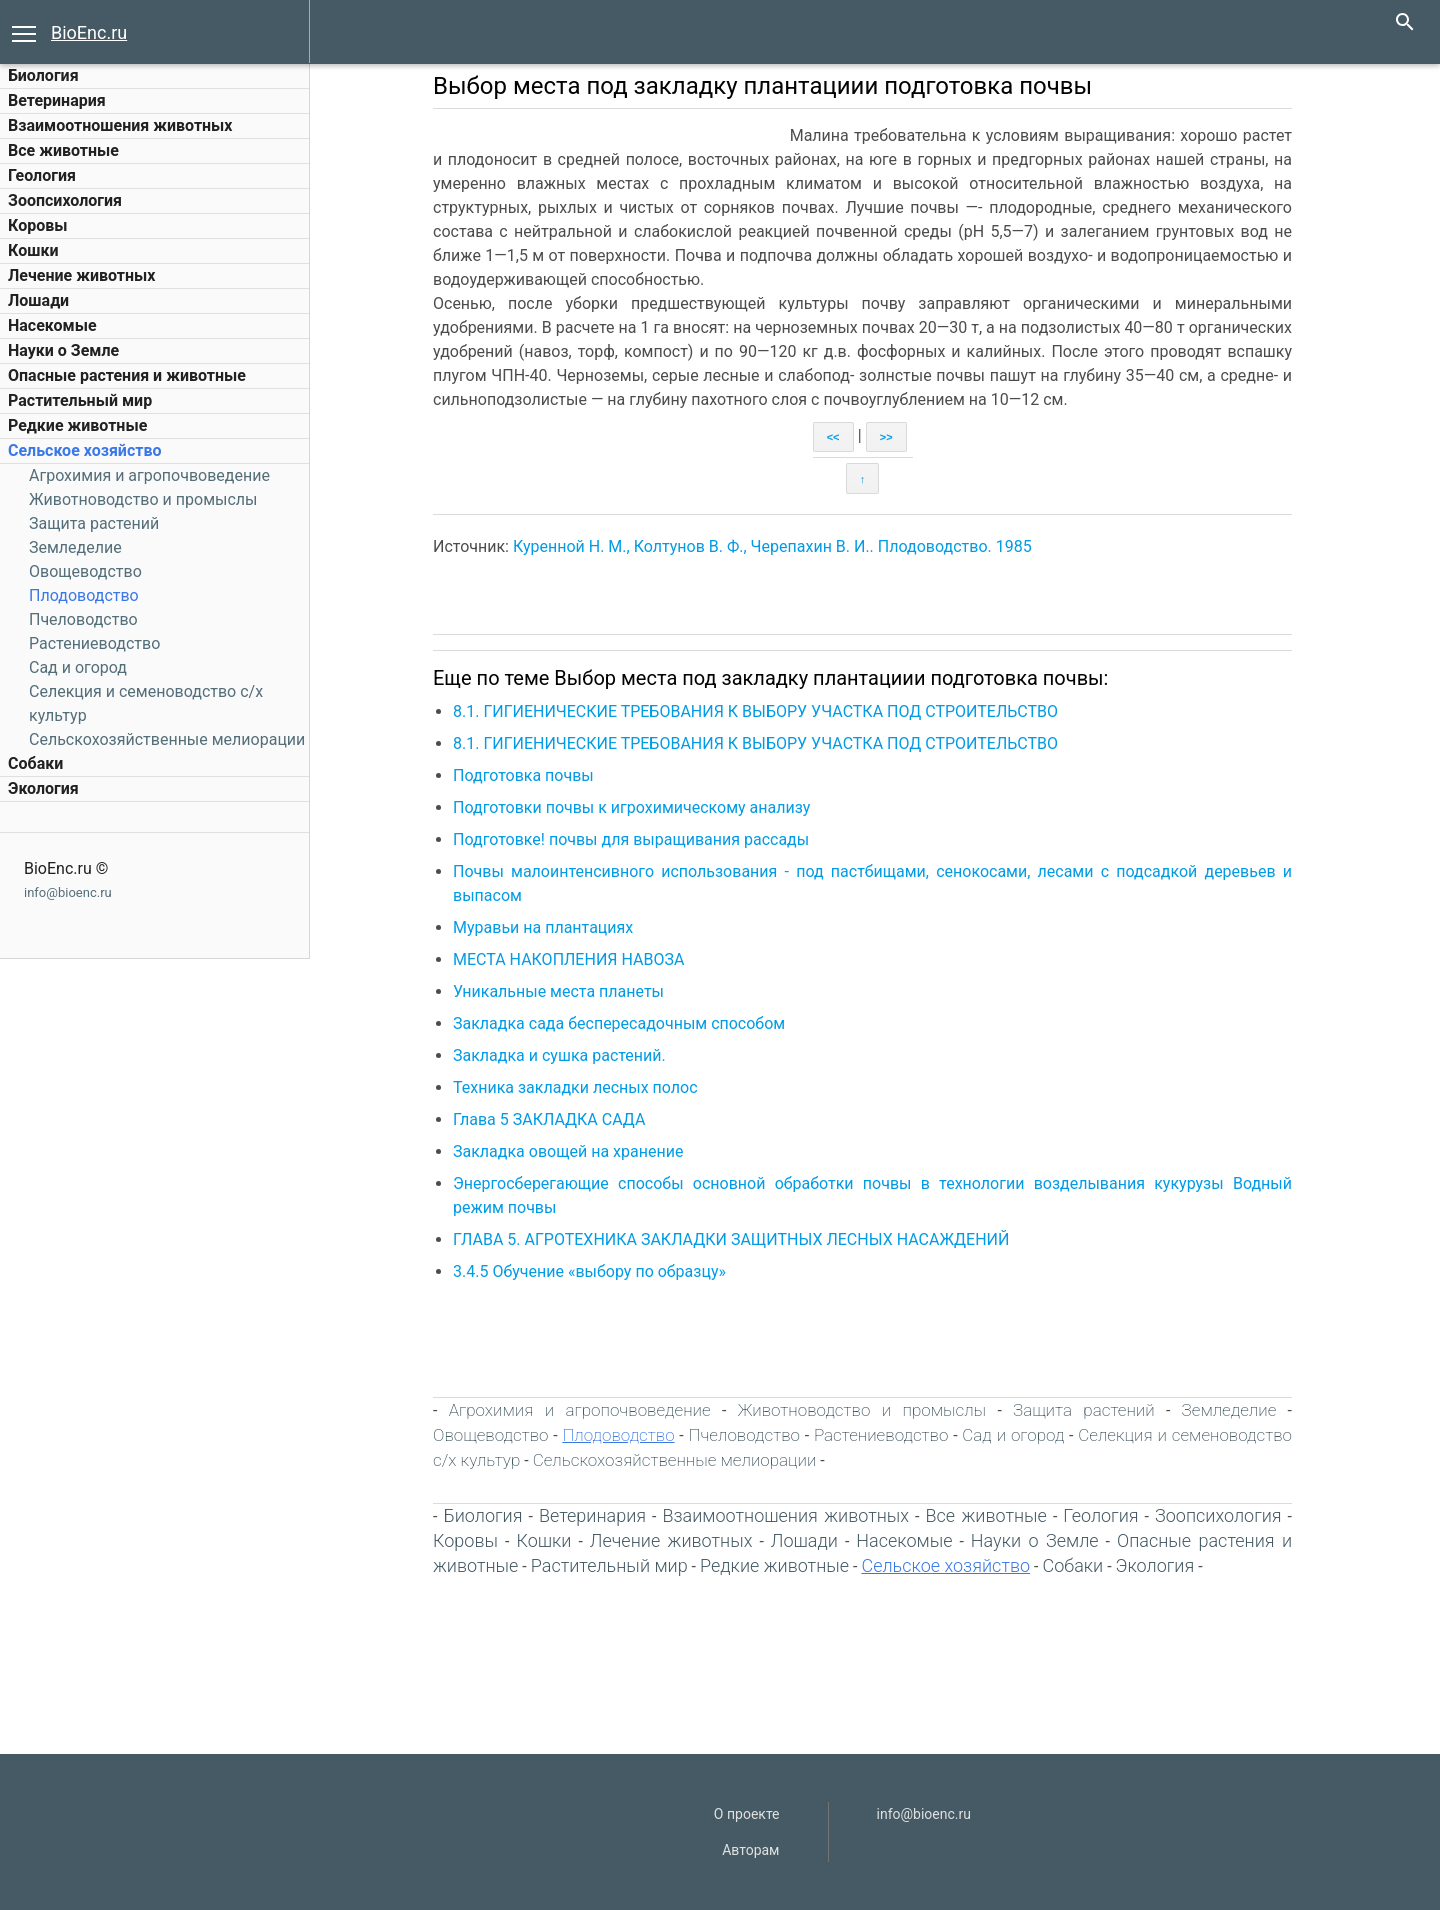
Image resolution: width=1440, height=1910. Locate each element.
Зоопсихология (65, 200)
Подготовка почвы (523, 775)
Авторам (750, 1850)
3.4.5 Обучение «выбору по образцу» (589, 1271)
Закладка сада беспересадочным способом (619, 1023)
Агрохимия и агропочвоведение (149, 475)
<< (833, 437)
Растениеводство (94, 643)
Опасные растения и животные (127, 375)
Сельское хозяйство (84, 450)
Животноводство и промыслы (143, 499)
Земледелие (75, 547)
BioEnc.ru (89, 32)
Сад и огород (78, 667)
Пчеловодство (83, 619)
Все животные (63, 150)
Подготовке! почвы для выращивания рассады (631, 839)
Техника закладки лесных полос (575, 1087)
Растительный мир (80, 400)
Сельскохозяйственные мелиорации (167, 739)
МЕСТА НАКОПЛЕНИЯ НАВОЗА (568, 959)
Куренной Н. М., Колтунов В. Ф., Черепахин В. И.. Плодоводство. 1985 (772, 546)
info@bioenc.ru (68, 892)
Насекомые (52, 325)
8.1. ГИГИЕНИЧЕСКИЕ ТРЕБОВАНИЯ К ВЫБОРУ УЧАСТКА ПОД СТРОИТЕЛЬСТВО (755, 711)
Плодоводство (84, 595)
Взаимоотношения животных (120, 125)
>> (886, 437)
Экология (43, 788)
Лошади (38, 300)
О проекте (747, 1814)
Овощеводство (85, 571)
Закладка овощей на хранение (568, 1151)
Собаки (35, 763)
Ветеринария (57, 100)
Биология (43, 75)
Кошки (33, 250)
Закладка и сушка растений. (559, 1055)
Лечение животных (81, 275)
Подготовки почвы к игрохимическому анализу (631, 807)
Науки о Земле (63, 350)
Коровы (37, 225)
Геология (42, 175)
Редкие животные (77, 425)
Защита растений (94, 523)
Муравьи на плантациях (543, 927)
